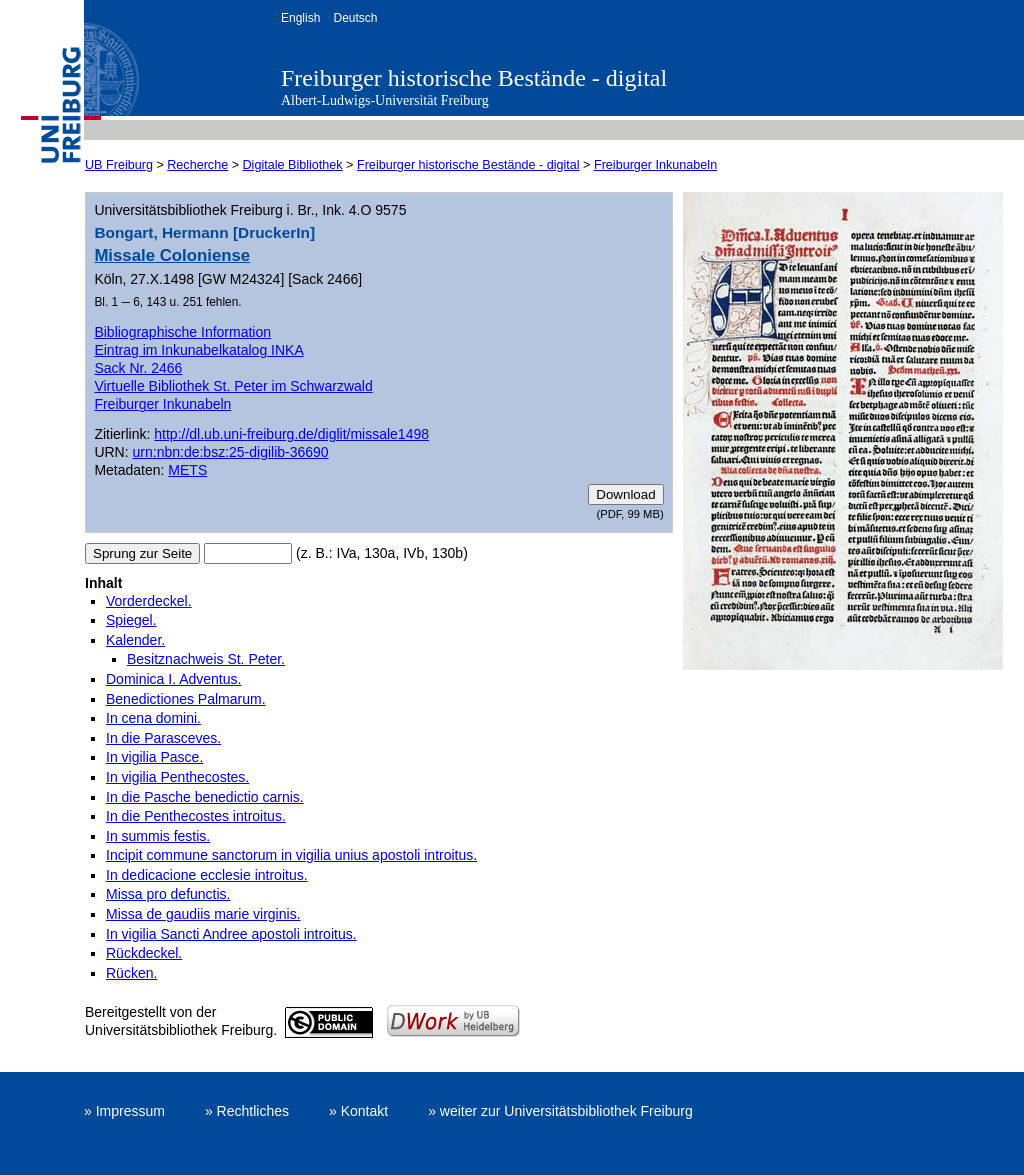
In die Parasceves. (163, 738)
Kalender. (135, 640)
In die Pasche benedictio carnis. (205, 797)
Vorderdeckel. (149, 601)
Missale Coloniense (172, 255)
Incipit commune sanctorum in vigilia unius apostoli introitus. (291, 855)
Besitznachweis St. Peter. (206, 659)
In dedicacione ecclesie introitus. (207, 875)
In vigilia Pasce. (154, 757)
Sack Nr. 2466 (138, 368)
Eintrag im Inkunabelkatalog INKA (198, 350)
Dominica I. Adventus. (173, 679)
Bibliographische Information (182, 332)
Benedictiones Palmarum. (186, 699)
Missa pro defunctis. (168, 894)
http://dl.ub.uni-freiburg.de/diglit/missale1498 (291, 434)
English (300, 18)
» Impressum (124, 1111)
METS (187, 470)
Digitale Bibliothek (293, 165)
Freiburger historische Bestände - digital (474, 78)
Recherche (197, 165)
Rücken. (131, 973)
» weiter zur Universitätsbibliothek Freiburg (560, 1111)
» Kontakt (358, 1111)
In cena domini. (153, 718)
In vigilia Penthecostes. (177, 777)
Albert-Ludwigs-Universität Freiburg (385, 100)
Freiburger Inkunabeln (655, 165)
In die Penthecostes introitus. (196, 816)
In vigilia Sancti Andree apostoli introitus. (231, 934)
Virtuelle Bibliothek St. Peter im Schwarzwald (233, 386)
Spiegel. (131, 620)
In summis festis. (158, 836)
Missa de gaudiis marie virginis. (203, 914)
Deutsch (355, 18)
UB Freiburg (119, 165)
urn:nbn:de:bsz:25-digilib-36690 (231, 452)
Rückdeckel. (144, 953)
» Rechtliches (247, 1111)
